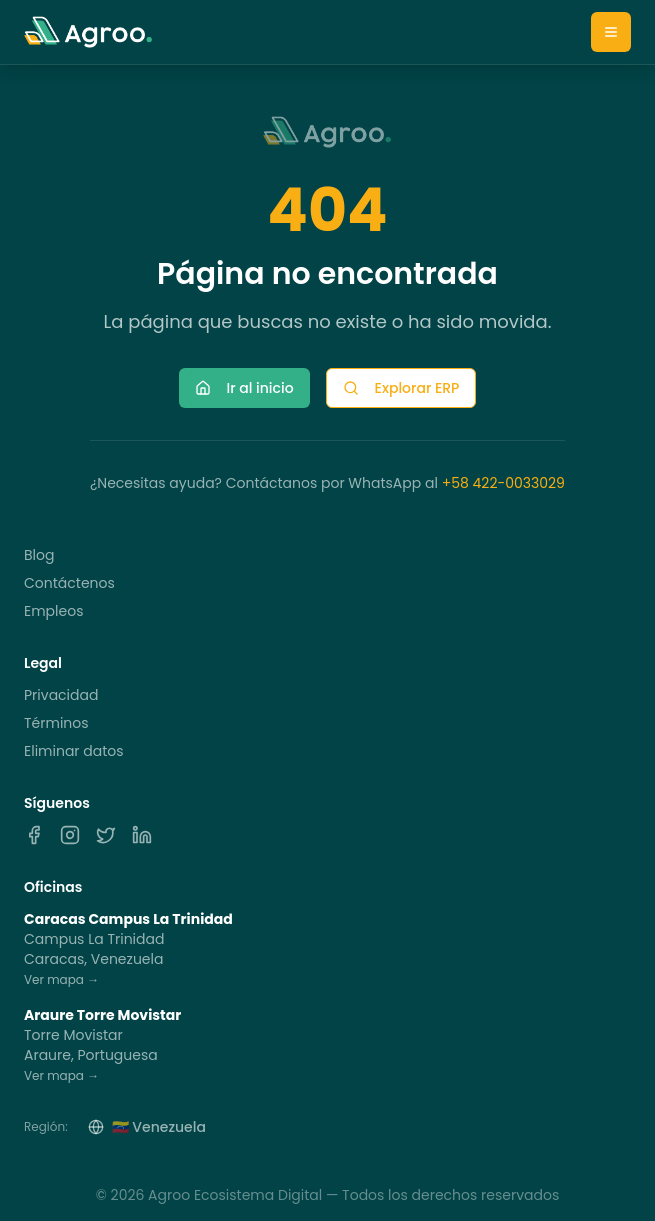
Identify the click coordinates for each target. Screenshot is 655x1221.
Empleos (53, 611)
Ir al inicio (244, 388)
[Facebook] (34, 835)
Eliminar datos (74, 751)
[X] (106, 835)
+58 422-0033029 (503, 483)
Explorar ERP (401, 388)
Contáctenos (69, 583)
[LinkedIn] (142, 835)
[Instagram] (70, 835)
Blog (39, 555)
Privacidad (61, 695)
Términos (56, 723)
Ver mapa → (61, 979)
